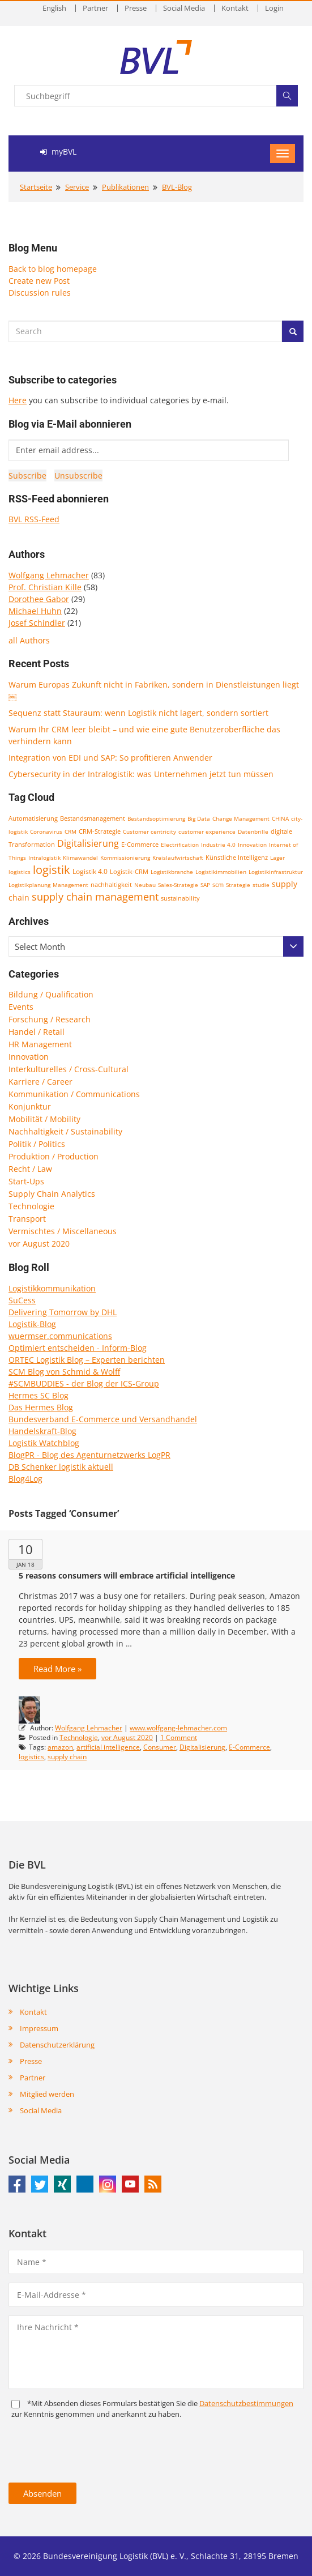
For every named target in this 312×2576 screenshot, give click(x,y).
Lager (277, 857)
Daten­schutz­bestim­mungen (246, 2403)
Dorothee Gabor (38, 599)
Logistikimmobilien (220, 872)
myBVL (58, 151)
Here (17, 400)
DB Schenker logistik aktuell (60, 1466)
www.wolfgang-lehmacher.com (178, 1728)
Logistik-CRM (129, 871)
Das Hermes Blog (40, 1407)
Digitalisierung (88, 843)
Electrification (180, 844)
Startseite (36, 187)
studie (261, 885)
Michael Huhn (35, 610)
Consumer (159, 1747)
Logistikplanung (29, 885)
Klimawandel (80, 857)
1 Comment (178, 1737)
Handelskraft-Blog (42, 1431)
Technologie (31, 1206)
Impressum (39, 2028)
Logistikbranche (172, 872)
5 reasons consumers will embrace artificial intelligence (127, 1575)
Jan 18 (25, 1564)
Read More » (57, 1668)
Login (274, 8)
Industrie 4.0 (218, 844)
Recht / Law (30, 1168)
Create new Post (39, 280)
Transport (27, 1218)
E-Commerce (140, 844)
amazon (60, 1747)
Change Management (241, 818)
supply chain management (95, 896)
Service (77, 187)
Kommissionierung (125, 857)
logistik (51, 869)
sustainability (180, 898)
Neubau (145, 885)
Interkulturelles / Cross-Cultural (68, 1069)
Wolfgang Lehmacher (48, 575)
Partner (95, 8)
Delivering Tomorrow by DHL (62, 1312)
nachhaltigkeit (111, 885)
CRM (70, 831)
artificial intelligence (108, 1747)
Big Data (198, 818)
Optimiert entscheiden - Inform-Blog (77, 1347)
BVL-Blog (177, 187)
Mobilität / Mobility (44, 1119)
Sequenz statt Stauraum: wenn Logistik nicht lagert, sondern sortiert (138, 712)
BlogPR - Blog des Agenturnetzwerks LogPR (89, 1454)
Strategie (238, 885)
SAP (205, 885)
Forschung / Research (49, 1019)
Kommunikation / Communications (74, 1094)
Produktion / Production (53, 1156)
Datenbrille (253, 831)
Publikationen (125, 187)
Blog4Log (25, 1478)
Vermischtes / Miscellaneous (62, 1231)
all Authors (29, 640)
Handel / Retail (36, 1031)
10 (25, 1549)
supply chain (67, 1757)
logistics (19, 872)
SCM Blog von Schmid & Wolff (64, 1371)
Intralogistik (44, 857)
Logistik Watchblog (43, 1443)
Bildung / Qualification (50, 994)
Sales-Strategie (178, 885)
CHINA (280, 818)
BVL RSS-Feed (33, 519)
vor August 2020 (39, 1243)
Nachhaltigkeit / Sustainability (65, 1131)
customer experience (207, 831)
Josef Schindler (36, 622)
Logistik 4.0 (90, 871)
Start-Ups (26, 1181)
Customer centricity (149, 831)
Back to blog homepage (52, 268)
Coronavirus (46, 831)
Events (20, 1006)
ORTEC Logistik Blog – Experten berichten (86, 1359)
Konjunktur (29, 1106)
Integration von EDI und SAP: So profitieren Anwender (110, 757)
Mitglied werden (47, 2094)
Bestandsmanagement (92, 818)
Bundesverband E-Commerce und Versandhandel (102, 1419)
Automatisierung (33, 818)
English (54, 8)
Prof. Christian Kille (45, 587)
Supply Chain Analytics (51, 1193)
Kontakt (235, 8)
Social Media (184, 8)
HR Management (40, 1044)
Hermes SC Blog (38, 1395)
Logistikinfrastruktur (276, 872)
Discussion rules (39, 292)
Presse (136, 8)
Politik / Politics (36, 1143)
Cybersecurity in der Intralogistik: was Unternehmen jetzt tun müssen (140, 774)
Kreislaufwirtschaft (177, 857)
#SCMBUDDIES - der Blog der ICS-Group (83, 1383)
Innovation (252, 844)
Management (70, 885)
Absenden (42, 2493)
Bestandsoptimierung (156, 818)
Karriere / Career (40, 1081)
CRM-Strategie (100, 831)
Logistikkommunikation (52, 1288)
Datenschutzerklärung (57, 2045)
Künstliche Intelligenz (237, 857)
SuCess (22, 1300)
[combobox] (156, 946)
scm (218, 884)
